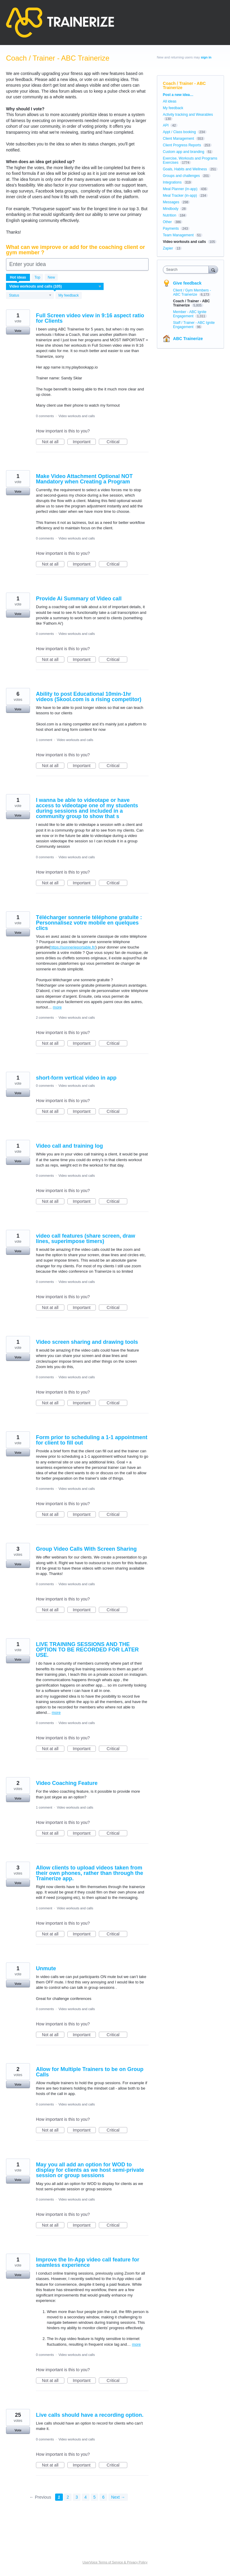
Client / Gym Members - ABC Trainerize (192, 292)
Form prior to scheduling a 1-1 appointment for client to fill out (91, 1440)
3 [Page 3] (76, 2497)
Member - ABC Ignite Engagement (189, 314)
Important (84, 442)
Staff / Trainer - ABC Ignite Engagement (194, 325)
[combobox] (187, 269)
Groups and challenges (181, 176)
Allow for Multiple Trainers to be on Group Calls (89, 2072)
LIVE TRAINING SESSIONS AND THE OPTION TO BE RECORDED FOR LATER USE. (87, 1649)
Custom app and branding (183, 152)
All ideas (169, 101)
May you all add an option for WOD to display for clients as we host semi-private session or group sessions (90, 2170)
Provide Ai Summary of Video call (79, 599)
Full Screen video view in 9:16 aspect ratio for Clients (90, 318)
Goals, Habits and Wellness (185, 169)
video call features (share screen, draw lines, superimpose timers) (85, 1238)
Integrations (172, 182)
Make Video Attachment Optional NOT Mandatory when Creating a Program (84, 479)
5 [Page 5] (94, 2497)
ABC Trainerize (188, 338)
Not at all (53, 442)
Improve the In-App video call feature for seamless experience (87, 2262)
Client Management (178, 138)
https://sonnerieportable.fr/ (73, 947)
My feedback (68, 295)
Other (167, 222)
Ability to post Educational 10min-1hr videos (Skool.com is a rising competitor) (88, 696)
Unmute (46, 1968)
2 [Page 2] (67, 2497)
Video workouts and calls (76, 416)
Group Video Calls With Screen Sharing (86, 1549)
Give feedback (187, 283)
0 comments (45, 416)
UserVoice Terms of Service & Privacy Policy (115, 2562)
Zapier (168, 248)
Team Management (178, 235)
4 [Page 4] (85, 2497)
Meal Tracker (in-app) (180, 195)
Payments (171, 228)
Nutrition (169, 215)
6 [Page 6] (103, 2497)
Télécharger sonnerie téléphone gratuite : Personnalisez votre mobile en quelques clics (89, 922)
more (57, 1007)
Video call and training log (69, 1146)
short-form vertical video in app (76, 1078)
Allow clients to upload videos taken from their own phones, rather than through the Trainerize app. (89, 1873)
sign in (206, 57)
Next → (118, 2497)
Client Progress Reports (182, 145)
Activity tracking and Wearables (188, 114)
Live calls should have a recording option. (89, 2415)
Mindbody (170, 209)
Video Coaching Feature (67, 1783)
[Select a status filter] (30, 296)
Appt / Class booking (179, 132)
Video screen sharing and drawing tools (87, 1342)
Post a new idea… (178, 95)
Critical (117, 442)
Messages (171, 202)
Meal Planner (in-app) (180, 189)
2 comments (45, 1017)
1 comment (44, 740)
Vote (17, 331)
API (166, 125)
